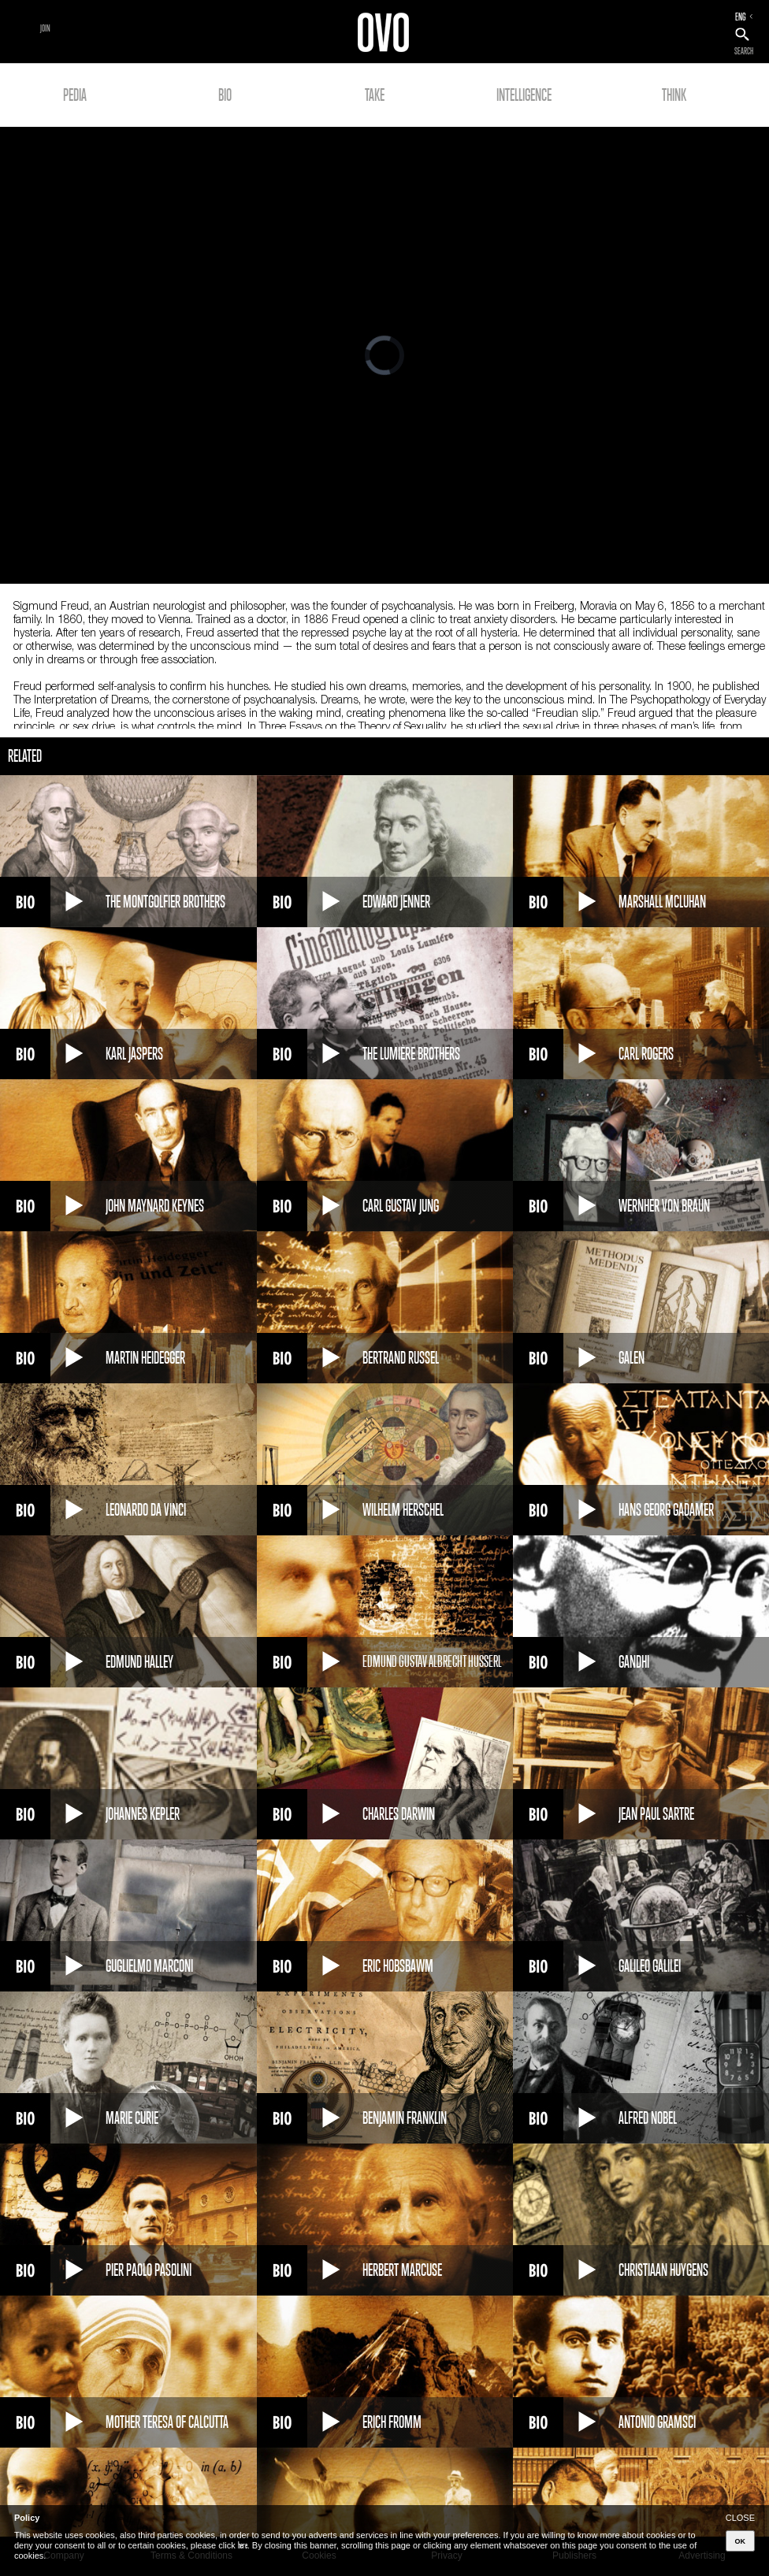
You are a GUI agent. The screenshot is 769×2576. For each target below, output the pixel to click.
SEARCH (743, 51)
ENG (740, 16)
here (242, 2545)
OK (740, 2541)
